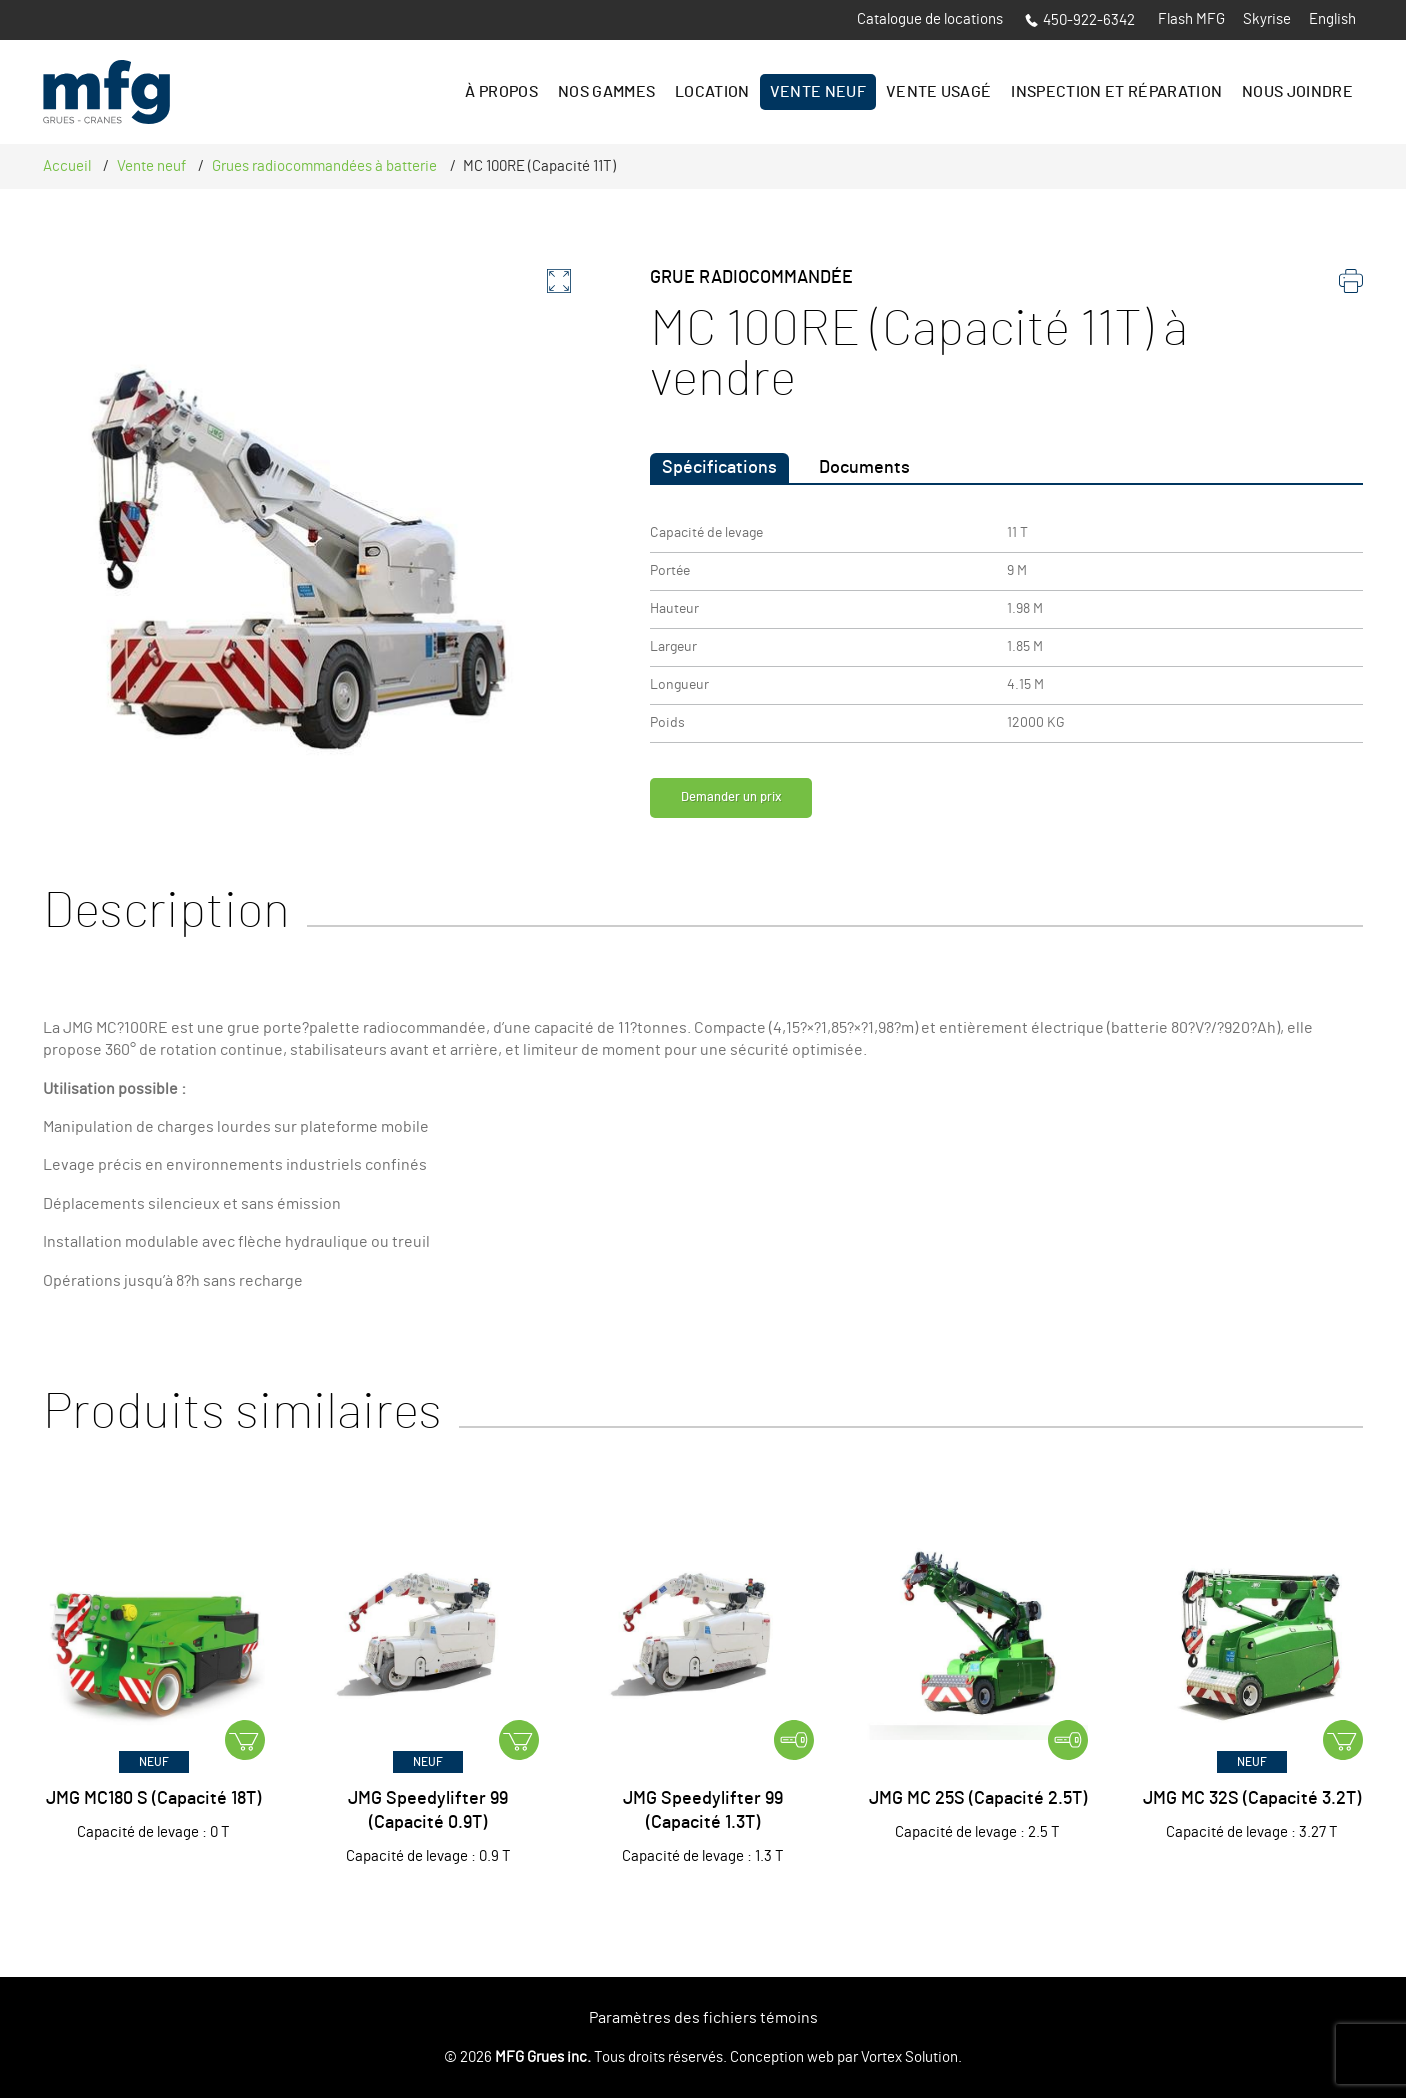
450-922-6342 (1080, 20)
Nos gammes (606, 92)
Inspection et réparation (1116, 92)
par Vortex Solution (897, 2057)
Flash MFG (1191, 19)
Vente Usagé (939, 92)
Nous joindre (1297, 92)
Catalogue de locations (930, 19)
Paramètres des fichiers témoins (703, 2018)
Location (712, 92)
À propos (501, 92)
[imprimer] (1351, 286)
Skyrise (1267, 19)
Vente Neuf (818, 92)
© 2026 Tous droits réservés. (585, 2057)
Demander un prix (749, 803)
